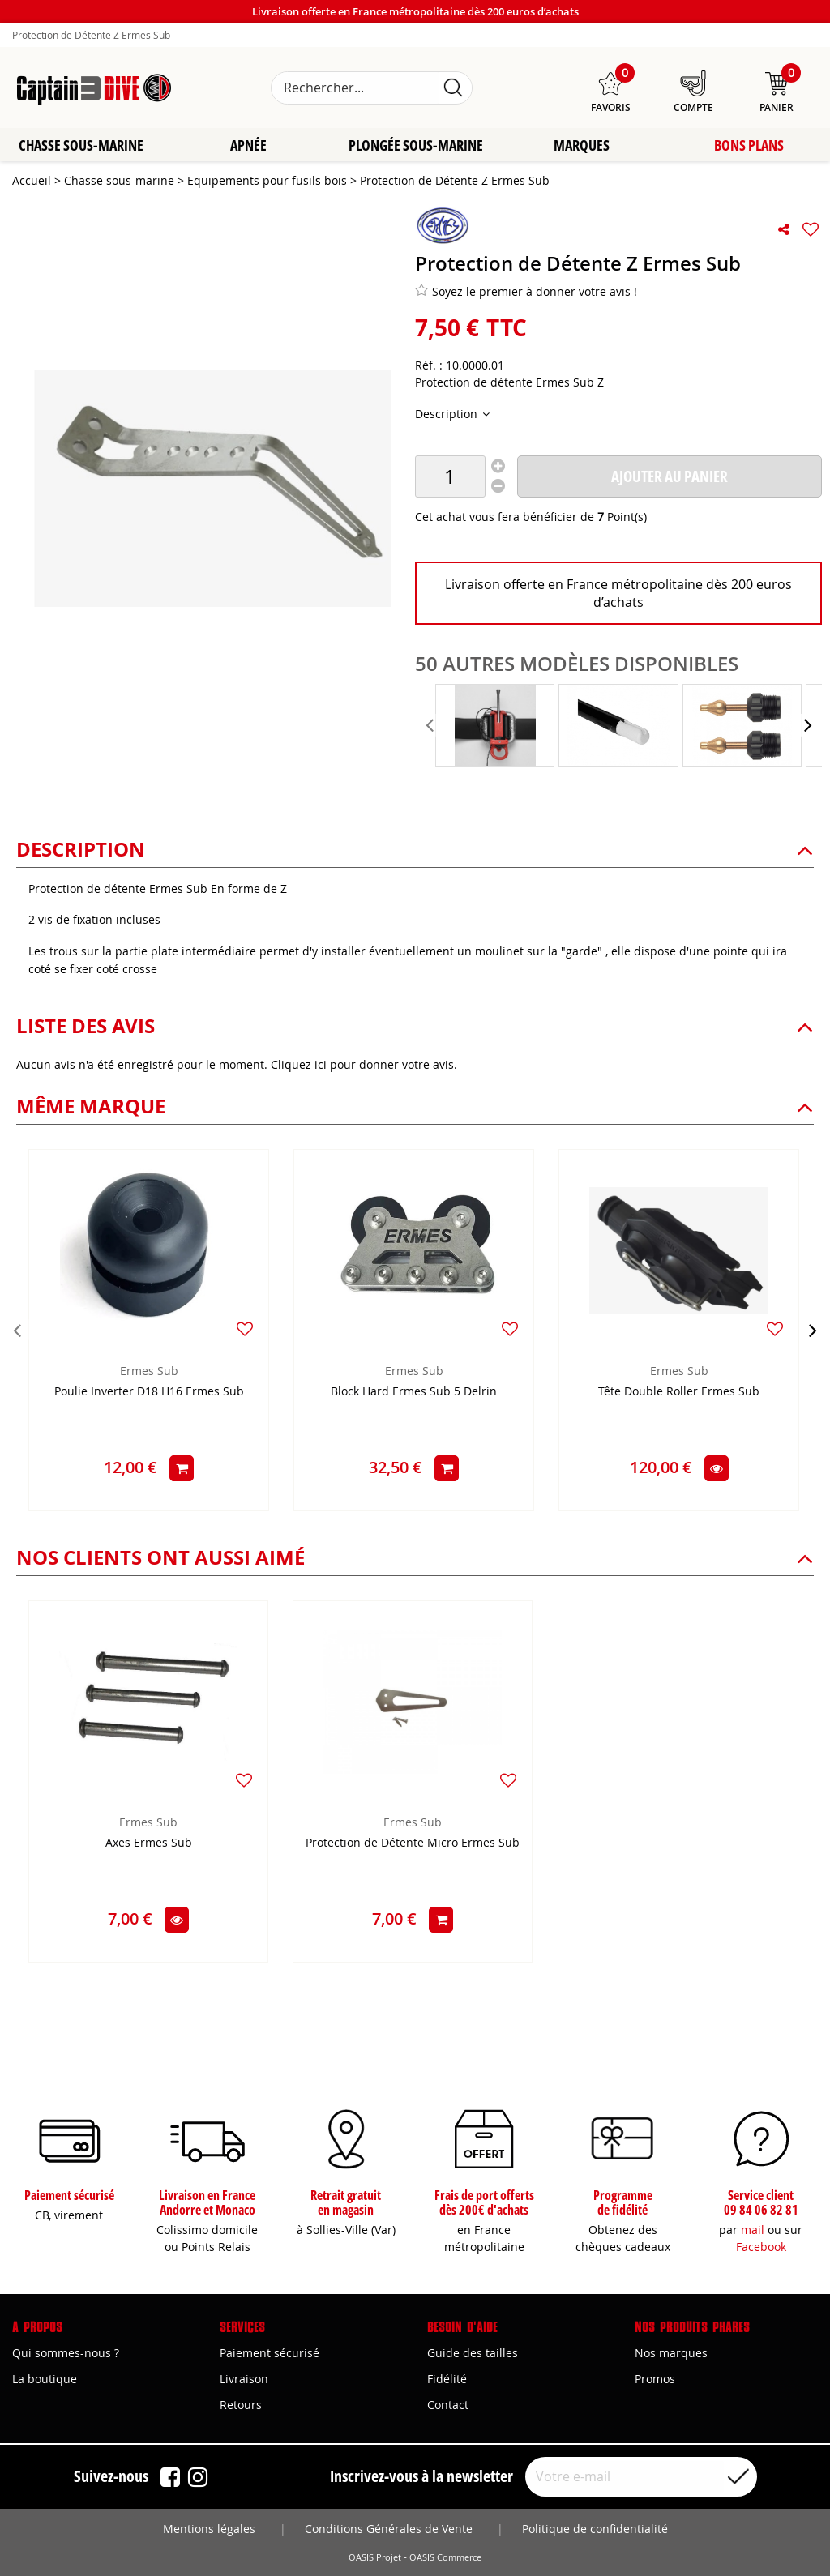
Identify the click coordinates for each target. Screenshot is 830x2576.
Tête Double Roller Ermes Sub (678, 1392)
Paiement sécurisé (269, 2352)
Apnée (248, 146)
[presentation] (431, 726)
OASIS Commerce (445, 2557)
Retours (241, 2404)
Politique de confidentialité (595, 2528)
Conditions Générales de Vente (389, 2528)
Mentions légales (209, 2528)
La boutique (44, 2378)
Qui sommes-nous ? (65, 2352)
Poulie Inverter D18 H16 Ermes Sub (149, 1392)
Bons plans (749, 146)
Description (448, 414)
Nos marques (671, 2352)
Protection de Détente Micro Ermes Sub (413, 1844)
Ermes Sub (149, 1371)
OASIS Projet (375, 2557)
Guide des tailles (472, 2352)
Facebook (761, 2246)
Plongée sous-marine (415, 146)
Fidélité (447, 2378)
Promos (655, 2378)
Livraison (244, 2378)
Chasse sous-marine (81, 146)
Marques (582, 146)
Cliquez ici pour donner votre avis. (364, 1065)
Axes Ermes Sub (148, 1844)
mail (752, 2229)
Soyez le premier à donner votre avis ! (526, 292)
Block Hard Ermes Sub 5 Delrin (414, 1392)
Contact (447, 2404)
